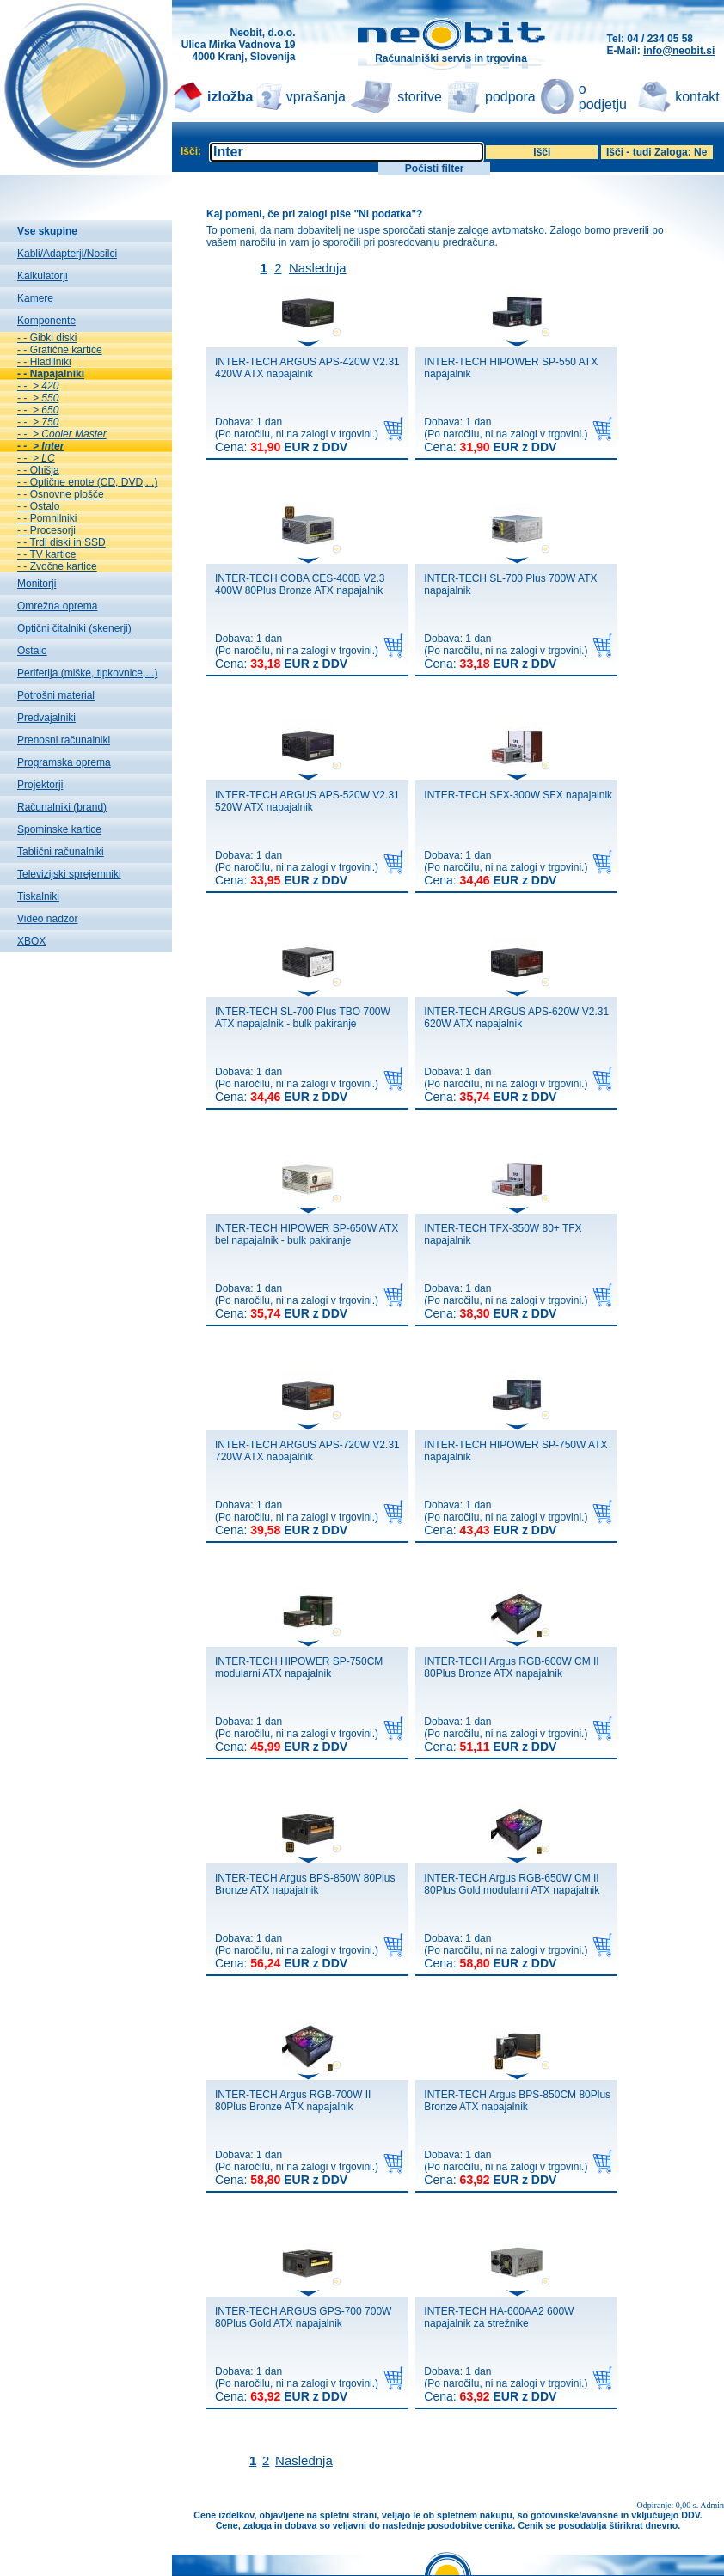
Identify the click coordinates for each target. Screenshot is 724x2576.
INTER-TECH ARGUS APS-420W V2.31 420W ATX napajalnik (307, 368)
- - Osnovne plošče (60, 494)
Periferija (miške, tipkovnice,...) (87, 673)
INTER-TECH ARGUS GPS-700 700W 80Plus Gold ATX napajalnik (303, 2317)
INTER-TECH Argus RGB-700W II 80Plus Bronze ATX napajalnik (293, 2101)
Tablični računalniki (60, 852)
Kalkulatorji (42, 276)
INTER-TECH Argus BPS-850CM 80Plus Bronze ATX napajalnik (517, 2101)
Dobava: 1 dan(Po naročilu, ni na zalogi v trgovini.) (296, 435)
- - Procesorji (46, 530)
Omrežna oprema (57, 606)
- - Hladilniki (44, 362)
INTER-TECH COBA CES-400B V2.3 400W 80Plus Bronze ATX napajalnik (299, 584)
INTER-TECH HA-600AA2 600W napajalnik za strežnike (499, 2317)
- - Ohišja (38, 470)
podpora (510, 96)
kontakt (697, 96)
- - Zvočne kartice (57, 566)
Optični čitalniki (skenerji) (74, 628)
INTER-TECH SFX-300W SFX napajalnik (518, 795)
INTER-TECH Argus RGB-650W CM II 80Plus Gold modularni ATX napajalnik (511, 1884)
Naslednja (318, 267)
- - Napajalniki (50, 374)
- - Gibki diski (47, 338)
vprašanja (316, 96)
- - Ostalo (38, 506)
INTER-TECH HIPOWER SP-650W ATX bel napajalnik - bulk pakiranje (306, 1234)
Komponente (46, 321)
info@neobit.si (679, 51)
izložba (230, 96)
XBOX (31, 941)
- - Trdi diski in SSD (61, 542)
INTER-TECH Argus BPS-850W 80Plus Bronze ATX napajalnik (305, 1884)
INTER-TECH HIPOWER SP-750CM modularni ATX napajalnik (299, 1667)
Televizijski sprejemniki (69, 874)
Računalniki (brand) (62, 807)
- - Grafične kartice (59, 350)
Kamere (35, 298)
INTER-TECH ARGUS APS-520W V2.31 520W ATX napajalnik (307, 801)
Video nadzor (47, 919)
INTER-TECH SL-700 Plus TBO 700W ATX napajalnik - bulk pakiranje (302, 1018)
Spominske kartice (59, 829)
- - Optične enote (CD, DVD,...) (87, 482)
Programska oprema (64, 762)
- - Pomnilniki (47, 518)
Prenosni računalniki (63, 740)
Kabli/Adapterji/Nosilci (67, 254)
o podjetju (603, 97)
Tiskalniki (38, 896)
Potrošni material (56, 695)
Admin (712, 2505)
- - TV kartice (46, 554)
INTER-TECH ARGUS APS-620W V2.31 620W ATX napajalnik (516, 1018)
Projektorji (40, 785)
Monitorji (36, 584)
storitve (419, 96)
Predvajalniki (46, 718)
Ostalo (32, 651)
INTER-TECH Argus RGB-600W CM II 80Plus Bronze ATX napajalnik (511, 1667)
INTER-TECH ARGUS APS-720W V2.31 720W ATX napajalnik (307, 1451)
